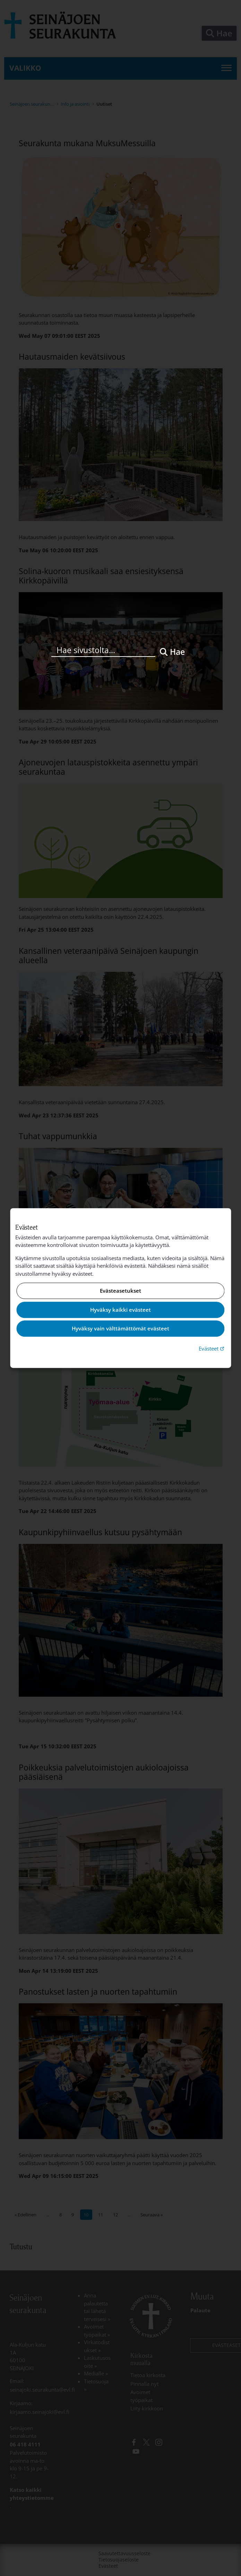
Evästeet (212, 1348)
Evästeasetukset (120, 1290)
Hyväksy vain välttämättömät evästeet (120, 1328)
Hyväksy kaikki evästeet (120, 1309)
